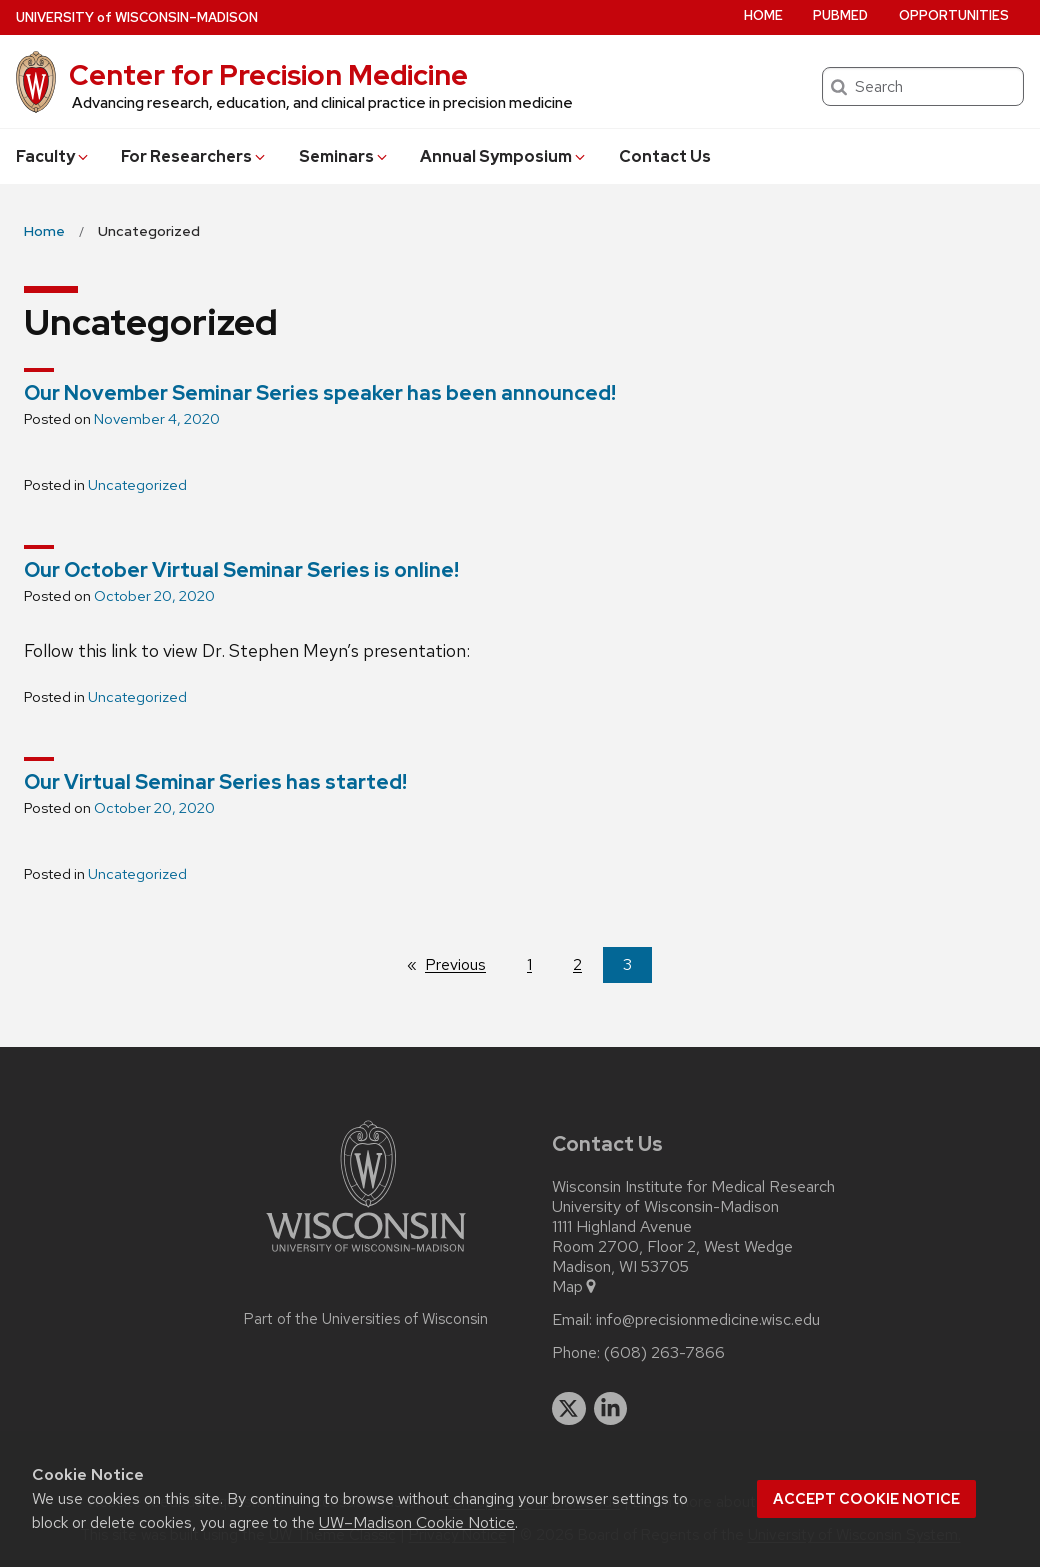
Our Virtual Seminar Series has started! (215, 782)
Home (763, 15)
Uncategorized (137, 485)
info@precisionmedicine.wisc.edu (708, 1320)
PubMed (840, 15)
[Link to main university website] (366, 1255)
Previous (465, 964)
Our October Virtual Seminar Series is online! (241, 570)
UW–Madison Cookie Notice (417, 1522)
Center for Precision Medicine (268, 75)
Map (575, 1287)
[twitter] (569, 1409)
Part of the (366, 1319)
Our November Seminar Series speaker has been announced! (320, 393)
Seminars (344, 156)
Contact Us (665, 156)
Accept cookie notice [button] (866, 1499)
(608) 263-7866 (664, 1353)
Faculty (53, 156)
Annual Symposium (504, 156)
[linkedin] (611, 1409)
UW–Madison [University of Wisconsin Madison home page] (137, 17)
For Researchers (194, 156)
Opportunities (954, 15)
